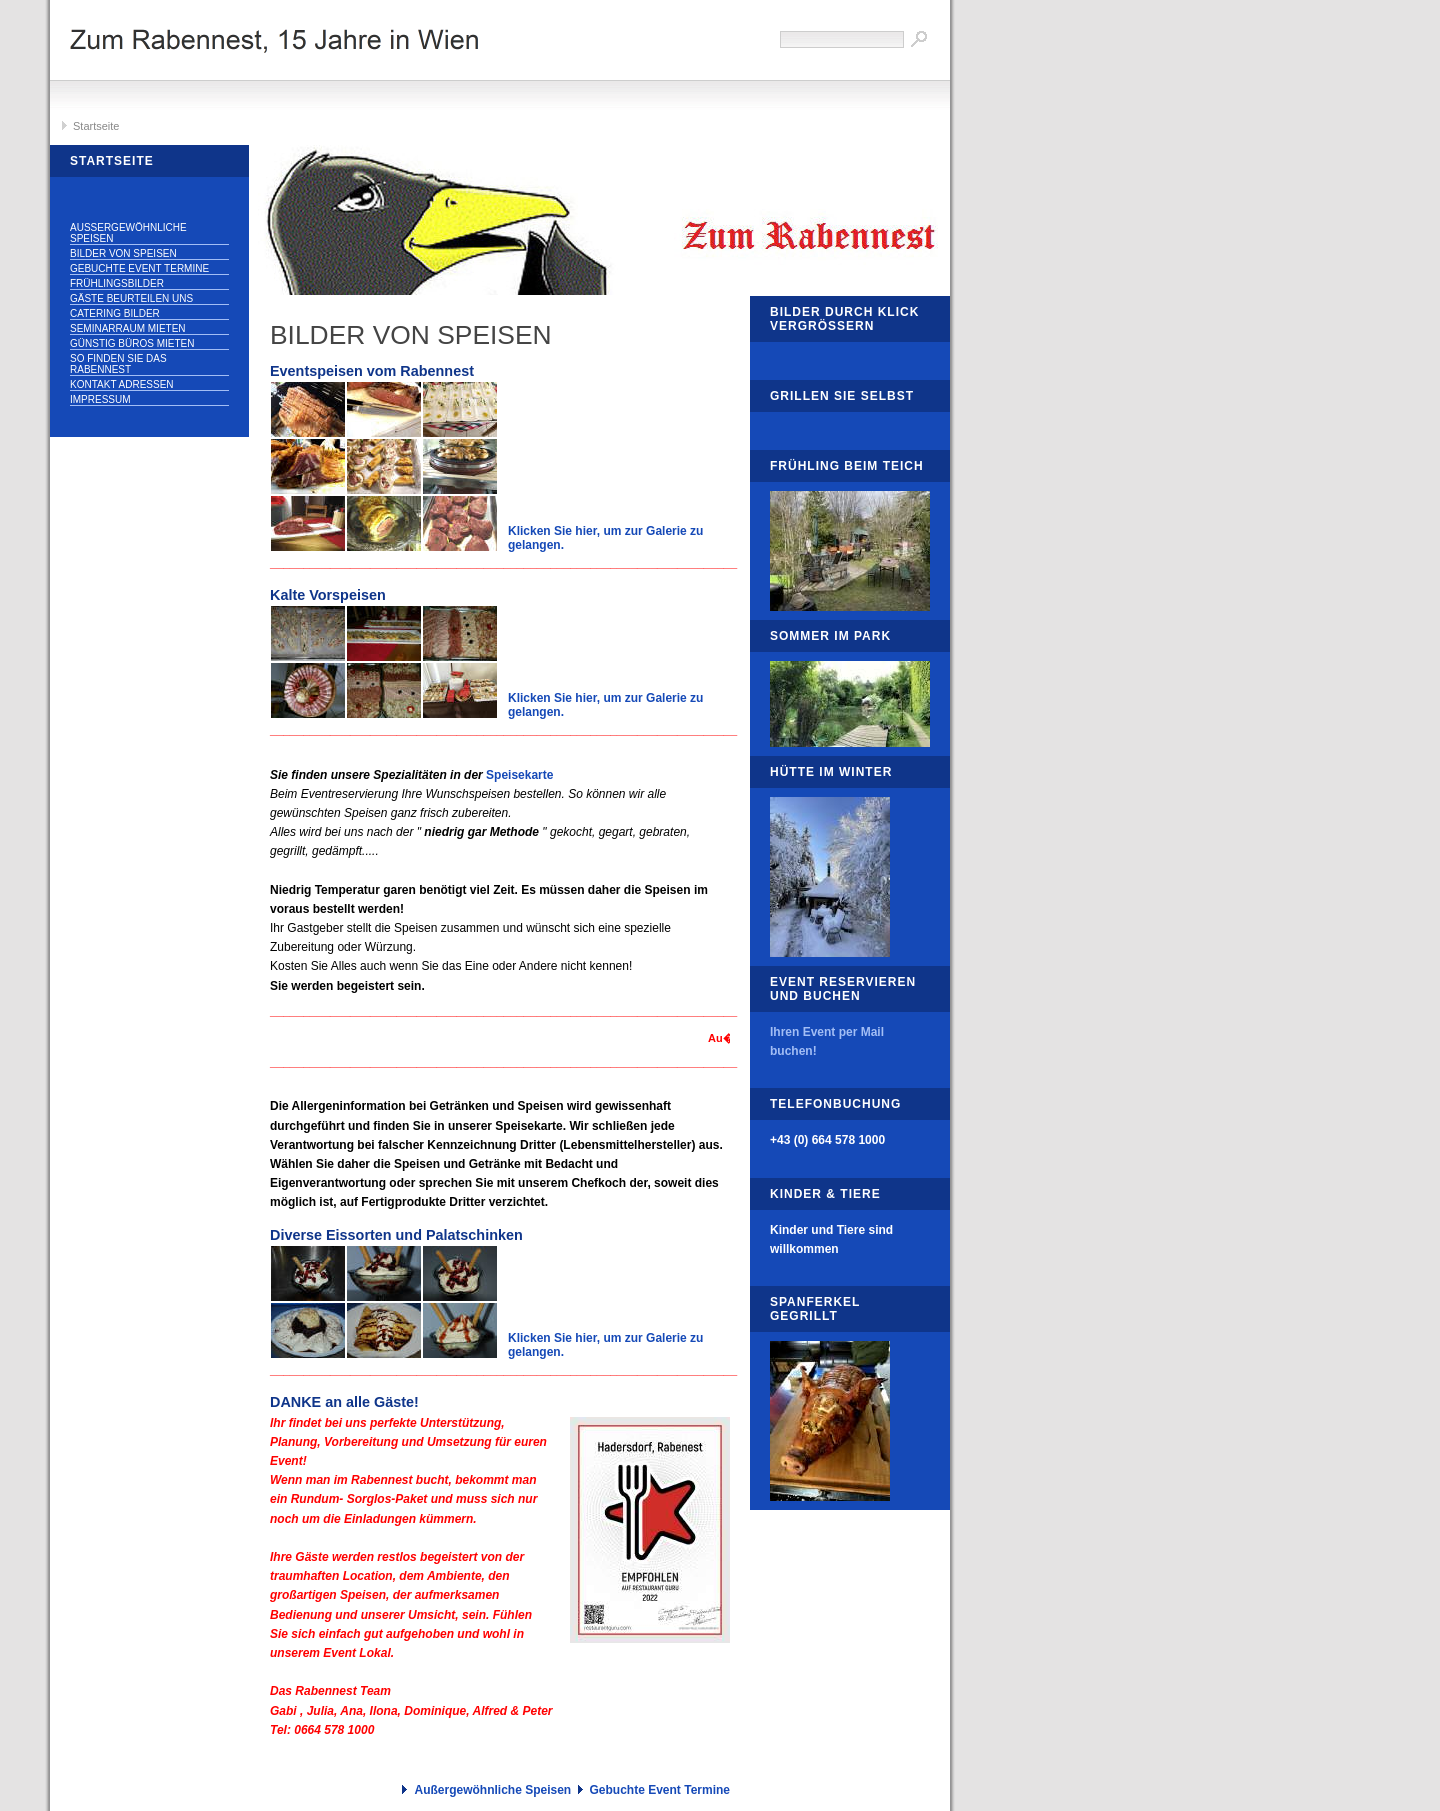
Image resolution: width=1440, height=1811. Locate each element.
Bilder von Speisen (123, 253)
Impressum (100, 399)
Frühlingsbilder (117, 283)
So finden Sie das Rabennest (118, 364)
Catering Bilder (115, 313)
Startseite (96, 126)
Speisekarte (519, 775)
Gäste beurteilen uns (131, 298)
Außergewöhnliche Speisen (128, 233)
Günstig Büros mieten (132, 343)
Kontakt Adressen (122, 384)
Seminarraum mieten (128, 328)
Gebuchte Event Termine (139, 268)
